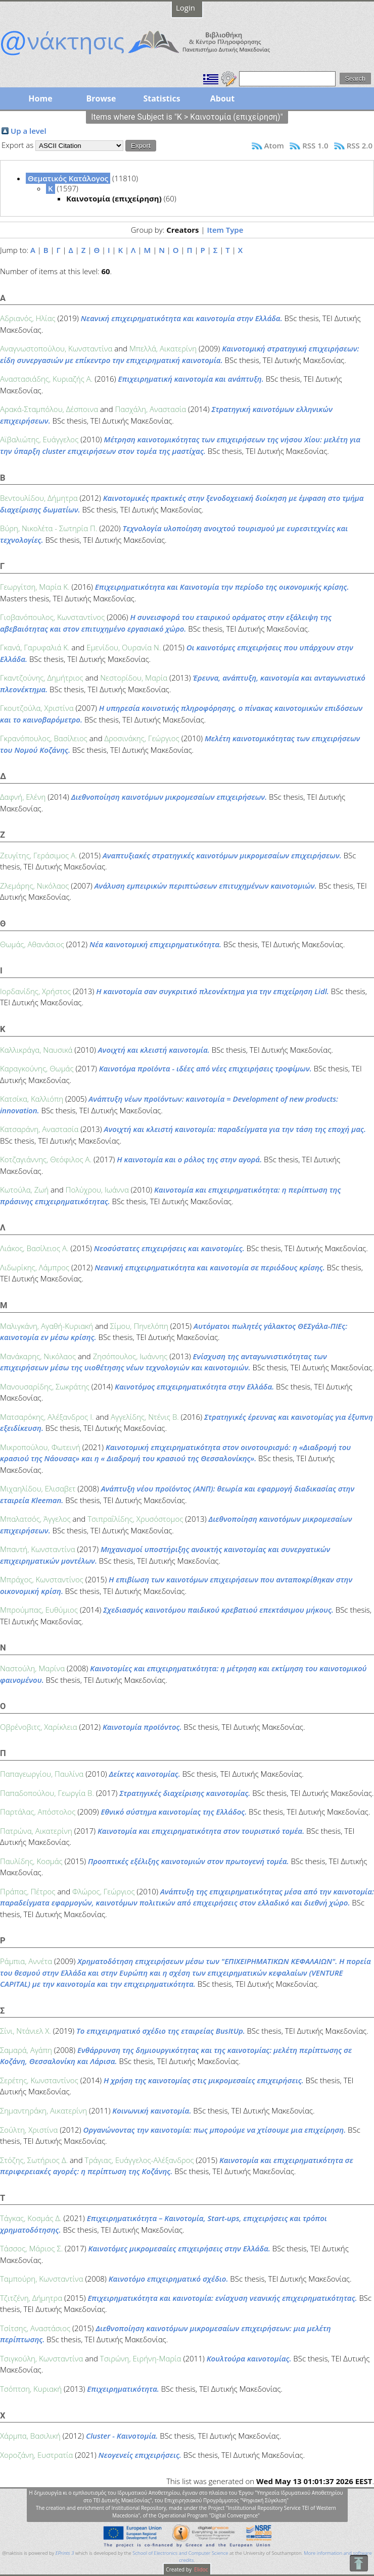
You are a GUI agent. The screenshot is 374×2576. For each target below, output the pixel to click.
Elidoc (200, 2569)
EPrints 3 (65, 2553)
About (222, 98)
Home (40, 98)
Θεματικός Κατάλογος (68, 178)
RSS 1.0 (315, 145)
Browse (101, 98)
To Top (358, 2563)
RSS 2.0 (359, 145)
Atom (274, 145)
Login (185, 8)
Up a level (28, 131)
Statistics (161, 98)
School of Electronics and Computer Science (180, 2553)
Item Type (225, 230)
